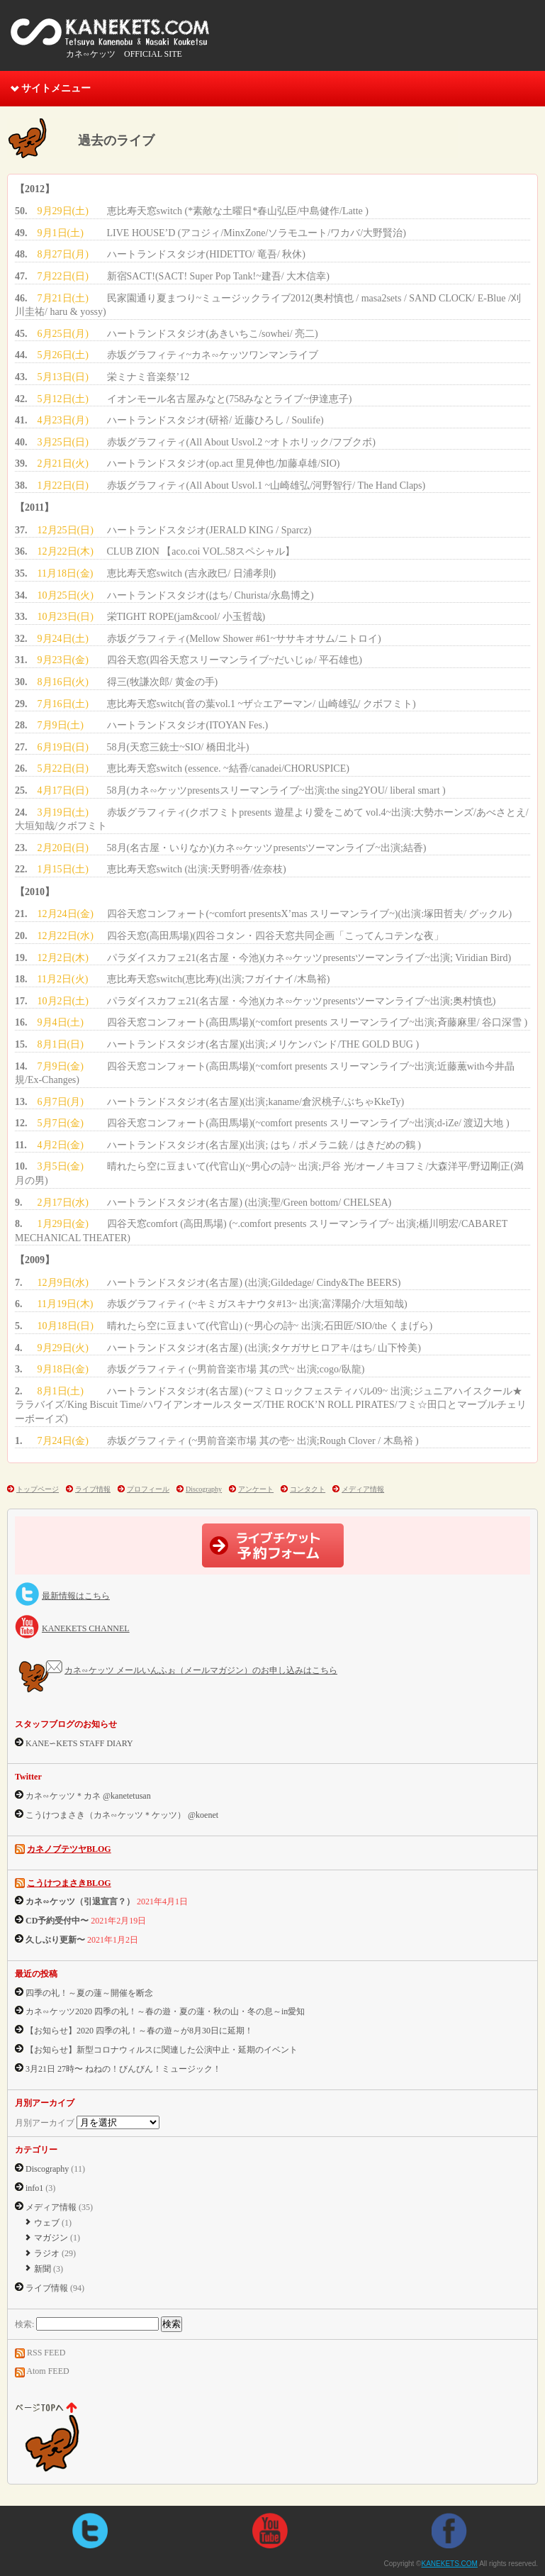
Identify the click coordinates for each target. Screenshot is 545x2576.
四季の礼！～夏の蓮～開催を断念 (89, 1993)
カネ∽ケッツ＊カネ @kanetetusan (88, 1796)
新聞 (42, 2269)
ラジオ (47, 2253)
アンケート (256, 1489)
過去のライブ (116, 140)
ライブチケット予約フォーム (273, 1545)
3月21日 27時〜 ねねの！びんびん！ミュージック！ (123, 2069)
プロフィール (148, 1489)
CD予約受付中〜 (57, 1921)
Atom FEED (47, 2371)
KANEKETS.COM (110, 35)
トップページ (37, 1489)
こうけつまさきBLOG (69, 1883)
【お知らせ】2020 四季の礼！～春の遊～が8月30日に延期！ (139, 2031)
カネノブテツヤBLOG (69, 1849)
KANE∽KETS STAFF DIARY (79, 1743)
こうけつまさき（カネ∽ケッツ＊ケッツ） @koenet (122, 1815)
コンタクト (307, 1489)
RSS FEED (46, 2353)
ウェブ (47, 2223)
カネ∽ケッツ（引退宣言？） (80, 1901)
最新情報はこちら (76, 1596)
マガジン (51, 2238)
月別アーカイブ (44, 2123)
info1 (34, 2188)
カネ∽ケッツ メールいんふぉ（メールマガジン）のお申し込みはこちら (200, 1670)
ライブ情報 (93, 1489)
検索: (24, 2324)
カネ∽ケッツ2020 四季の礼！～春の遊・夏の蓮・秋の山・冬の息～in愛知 (165, 2011)
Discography (204, 1489)
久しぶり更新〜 (55, 1940)
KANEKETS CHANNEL (86, 1628)
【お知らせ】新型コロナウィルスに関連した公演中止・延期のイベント (162, 2050)
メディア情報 (363, 1489)
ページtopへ (60, 2438)
